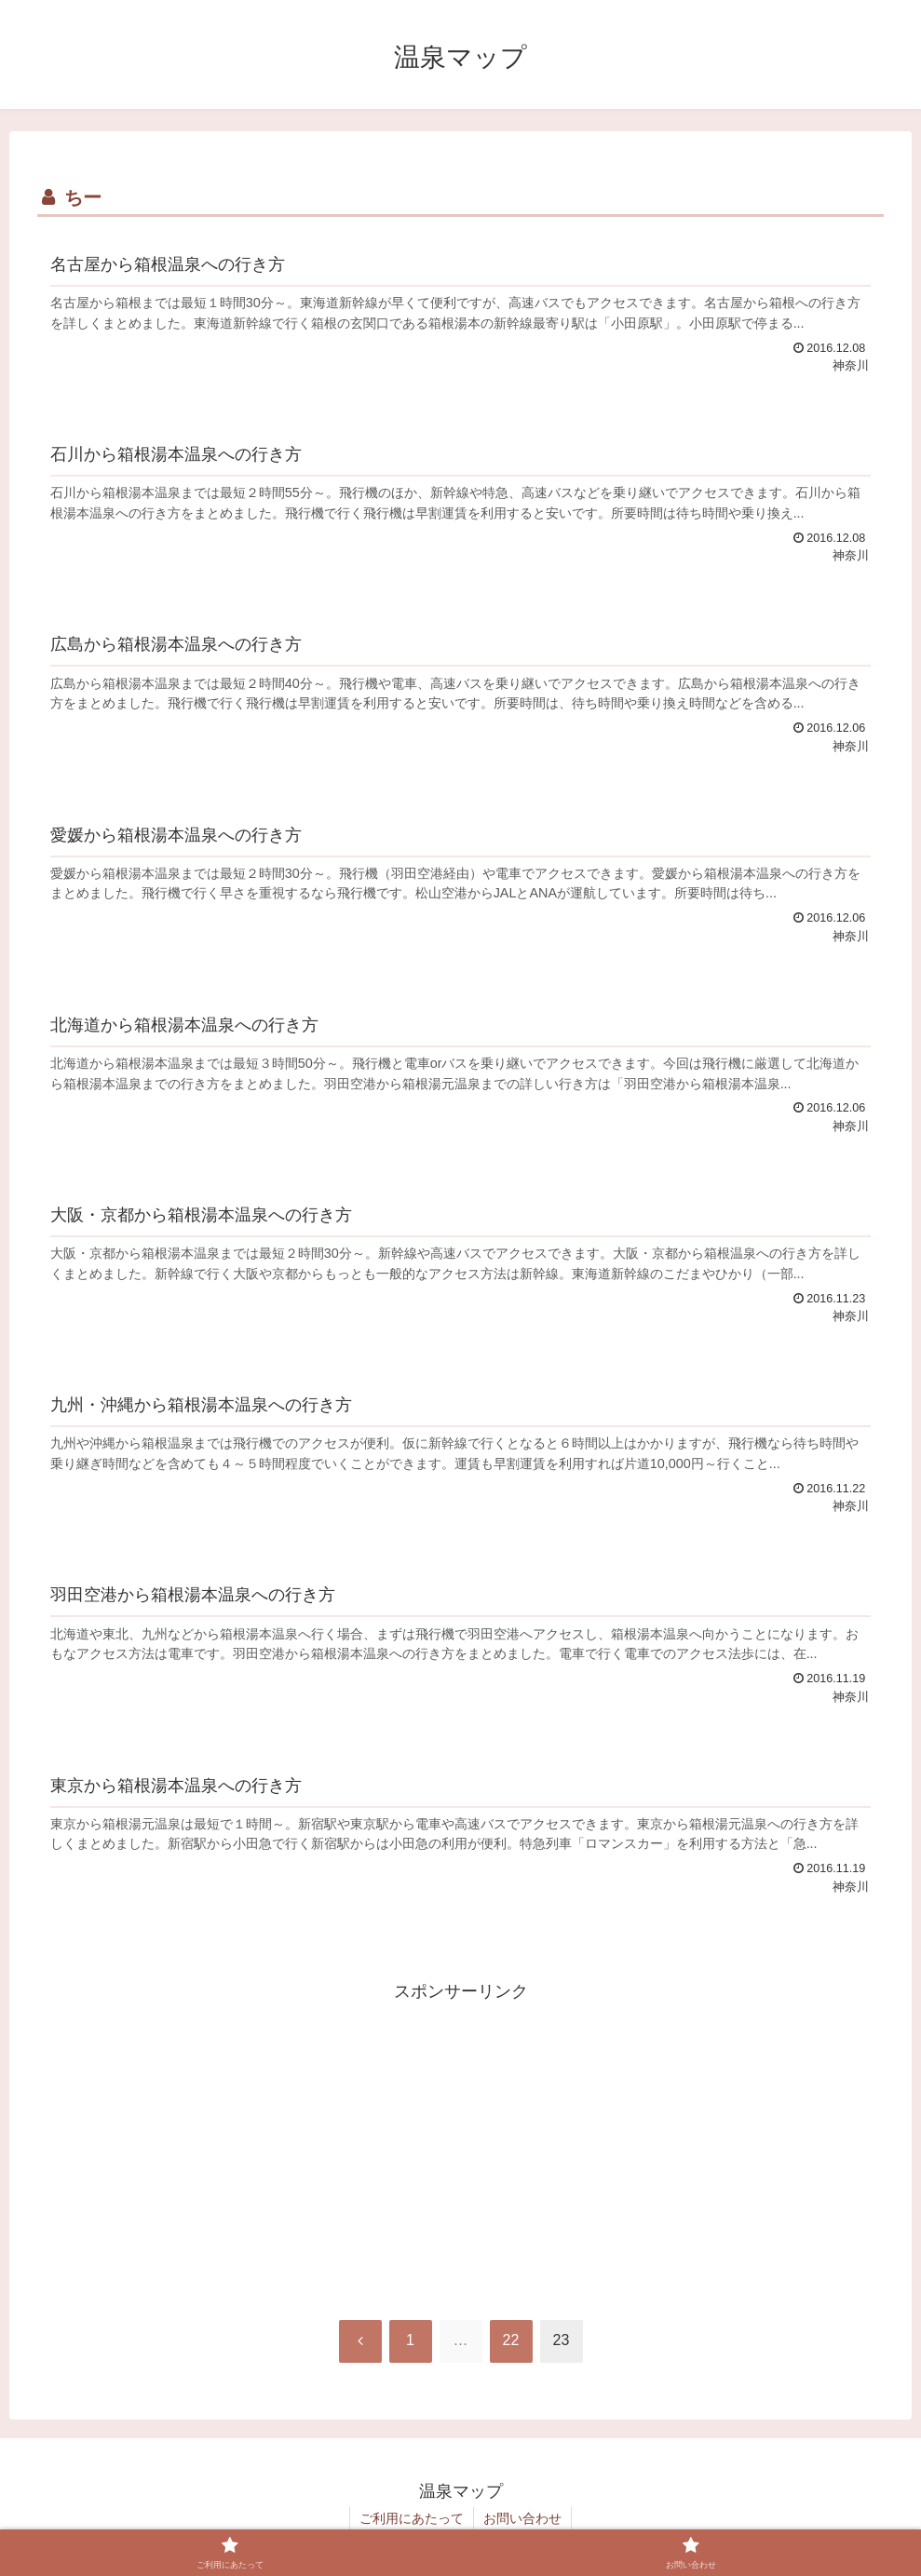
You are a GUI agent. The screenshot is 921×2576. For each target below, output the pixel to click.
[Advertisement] (460, 2136)
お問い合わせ (522, 2518)
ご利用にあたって (411, 2518)
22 (511, 2340)
